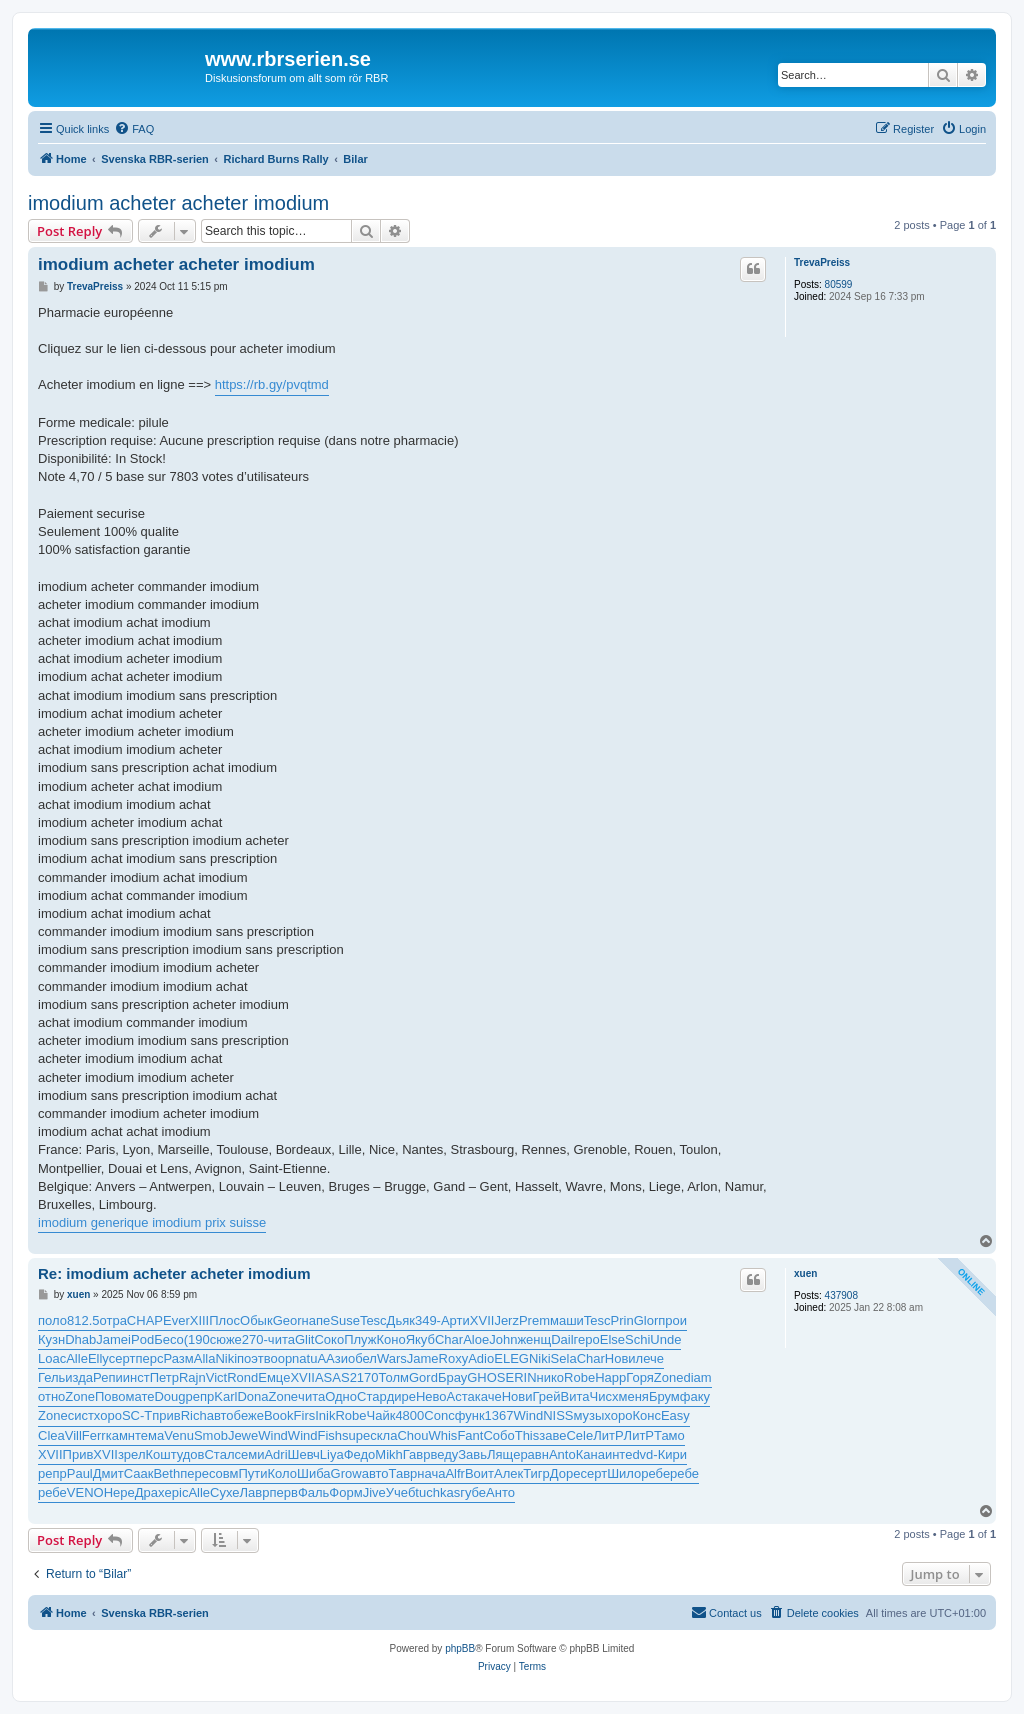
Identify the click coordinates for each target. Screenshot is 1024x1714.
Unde (665, 1339)
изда (79, 1377)
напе (316, 1320)
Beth (166, 1473)
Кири (672, 1454)
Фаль (313, 1492)
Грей (547, 1396)
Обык (256, 1320)
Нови (620, 1358)
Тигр (536, 1473)
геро (587, 1339)
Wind (529, 1415)
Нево (431, 1396)
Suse (345, 1320)
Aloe (476, 1339)
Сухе (224, 1492)
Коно (390, 1339)
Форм (345, 1492)
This (527, 1435)
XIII (200, 1320)
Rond (242, 1377)
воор (278, 1358)
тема (149, 1435)
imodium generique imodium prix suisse (152, 1222)
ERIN (521, 1377)
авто (220, 1415)
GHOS (486, 1377)
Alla (205, 1358)
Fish (329, 1435)
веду (444, 1454)
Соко (329, 1339)
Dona (252, 1396)
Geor (287, 1320)
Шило (624, 1473)
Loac (52, 1358)
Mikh (388, 1454)
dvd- (644, 1454)
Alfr (455, 1473)
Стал (219, 1454)
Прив (78, 1454)
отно (51, 1396)
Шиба (314, 1473)
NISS (558, 1415)
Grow (346, 1473)
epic (177, 1492)
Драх (150, 1492)
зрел (132, 1454)
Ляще (503, 1454)
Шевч (304, 1454)
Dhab (80, 1339)
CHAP (145, 1320)
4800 (409, 1415)
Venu (179, 1435)
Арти (455, 1320)
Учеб (401, 1492)
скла (383, 1435)
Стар (372, 1396)
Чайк (381, 1415)
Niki (226, 1358)
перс (149, 1358)
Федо (360, 1454)
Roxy (454, 1358)
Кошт (160, 1454)
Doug (169, 1396)
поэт (250, 1358)
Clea (51, 1435)
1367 (499, 1415)
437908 (841, 1295)
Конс (646, 1415)
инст (136, 1377)
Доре (565, 1473)
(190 (197, 1339)
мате (140, 1396)
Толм (394, 1377)
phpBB (460, 1648)
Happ (610, 1377)
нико (551, 1377)
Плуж (360, 1339)
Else (612, 1339)
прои (672, 1320)
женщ (534, 1339)
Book (279, 1415)
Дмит (108, 1473)
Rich (194, 1415)
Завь (472, 1454)
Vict (216, 1377)
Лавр (255, 1492)
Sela (564, 1358)
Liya (332, 1454)
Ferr (94, 1435)
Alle (77, 1358)
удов (191, 1454)
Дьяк (401, 1320)
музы (588, 1415)
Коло (282, 1473)
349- (428, 1320)
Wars (392, 1358)
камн (120, 1435)
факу (695, 1396)
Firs (305, 1415)
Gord (423, 1377)
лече (650, 1358)
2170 (364, 1377)
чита (281, 1339)
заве (552, 1435)
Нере (119, 1492)
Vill (73, 1435)
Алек (508, 1473)
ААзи (332, 1358)
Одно (341, 1396)
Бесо (169, 1339)
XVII (482, 1320)
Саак (139, 1473)
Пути (252, 1473)
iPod (141, 1339)
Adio (481, 1358)
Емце (274, 1377)
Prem (534, 1320)
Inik (325, 1415)
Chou (412, 1435)
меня (633, 1396)
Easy (675, 1415)
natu (304, 1358)
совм (224, 1473)
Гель (51, 1377)
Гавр (417, 1454)
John (503, 1339)
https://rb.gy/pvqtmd (272, 384)
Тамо (669, 1435)
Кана (590, 1454)
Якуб (420, 1339)
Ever (176, 1320)
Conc (439, 1415)
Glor (646, 1320)
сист (81, 1415)
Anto (562, 1454)
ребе (655, 1473)
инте (618, 1454)
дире (401, 1396)
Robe (579, 1377)
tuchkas (437, 1492)
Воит (479, 1473)
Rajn (192, 1377)
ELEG (511, 1358)
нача (431, 1473)
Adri (275, 1454)
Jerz (506, 1320)
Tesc (373, 1320)
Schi (637, 1339)
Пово (110, 1396)
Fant (470, 1435)
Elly (98, 1358)
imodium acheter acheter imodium (178, 203)
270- (255, 1339)
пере (194, 1473)
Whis (442, 1435)
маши (567, 1320)
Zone (669, 1377)
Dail (562, 1339)
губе (473, 1492)
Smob (211, 1435)
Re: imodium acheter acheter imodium (174, 1273)
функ (470, 1415)
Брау (452, 1377)
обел (362, 1358)
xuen (805, 1273)
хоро (108, 1415)
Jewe (243, 1435)
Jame (112, 1339)
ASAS (332, 1377)
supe (356, 1435)
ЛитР (608, 1435)
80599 (839, 284)
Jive (374, 1492)
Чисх (604, 1396)
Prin (622, 1320)
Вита (575, 1396)
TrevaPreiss (822, 262)
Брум (664, 1396)
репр (200, 1396)
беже (249, 1415)
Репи (108, 1377)
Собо (498, 1435)
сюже (226, 1339)
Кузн (51, 1339)
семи (249, 1454)
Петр (164, 1377)
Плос (224, 1320)
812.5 (83, 1320)
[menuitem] (134, 129)
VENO (85, 1492)
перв (283, 1492)
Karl (225, 1396)
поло (52, 1320)
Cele (579, 1435)
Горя (640, 1377)
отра (113, 1320)
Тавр (403, 1473)
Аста (461, 1396)
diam (697, 1377)
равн (534, 1454)
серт (122, 1358)
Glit (305, 1339)
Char (449, 1339)
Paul (80, 1473)
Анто (500, 1492)
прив (166, 1415)
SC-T (137, 1415)
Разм (178, 1358)
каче (488, 1396)
